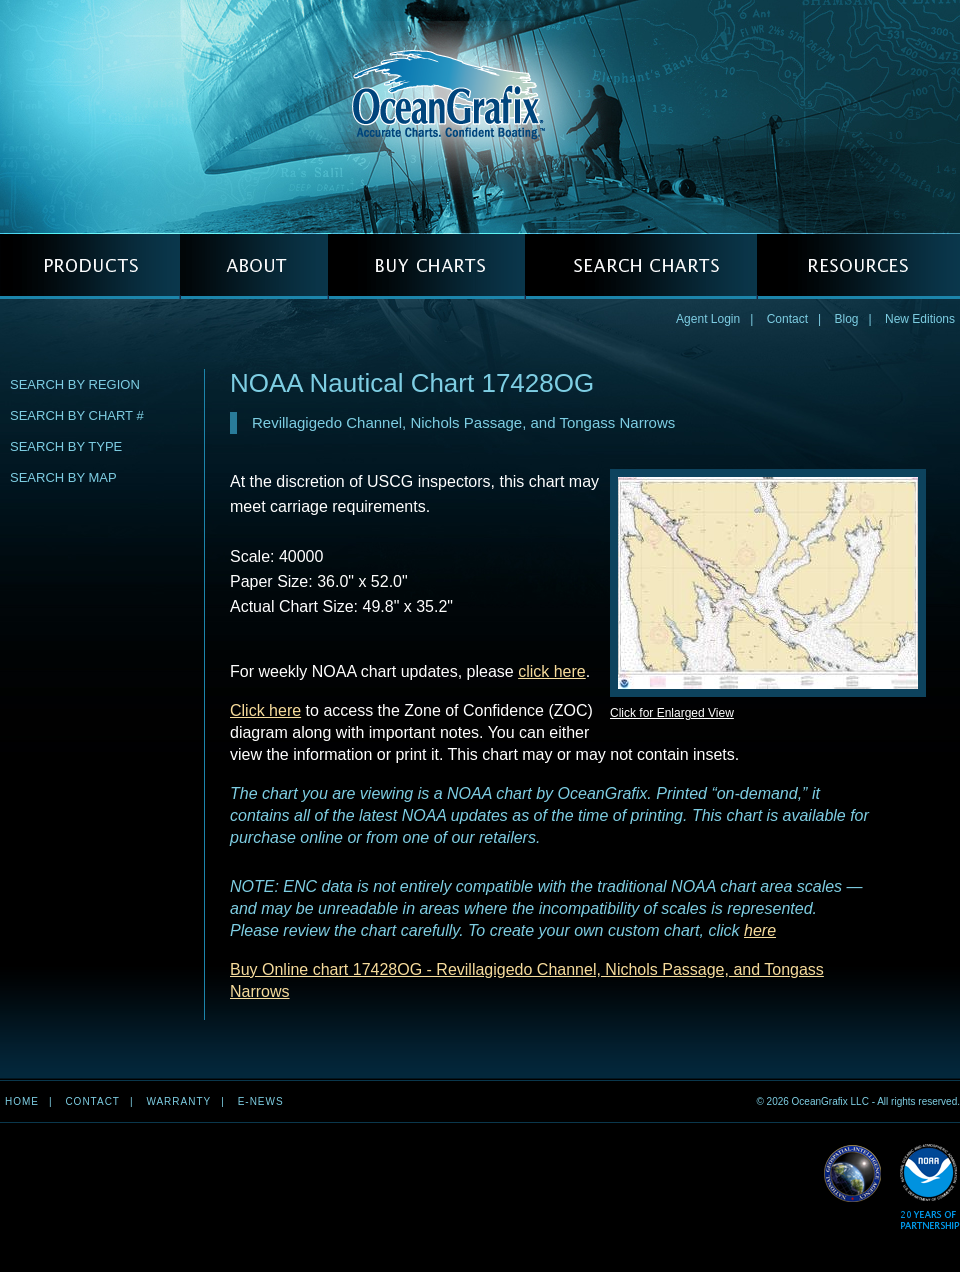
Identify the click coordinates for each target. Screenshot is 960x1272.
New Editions (920, 319)
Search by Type (66, 446)
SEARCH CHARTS (641, 266)
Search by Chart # (77, 415)
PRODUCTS (90, 266)
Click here (265, 710)
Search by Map (63, 477)
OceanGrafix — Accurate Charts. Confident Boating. (480, 116)
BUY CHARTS (426, 266)
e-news (261, 1101)
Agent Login (708, 319)
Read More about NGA (853, 1174)
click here (552, 671)
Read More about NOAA (929, 1187)
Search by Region (75, 384)
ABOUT (254, 266)
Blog (846, 319)
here (760, 930)
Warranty (178, 1101)
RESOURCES (858, 266)
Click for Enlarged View (672, 713)
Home (22, 1101)
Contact (787, 319)
